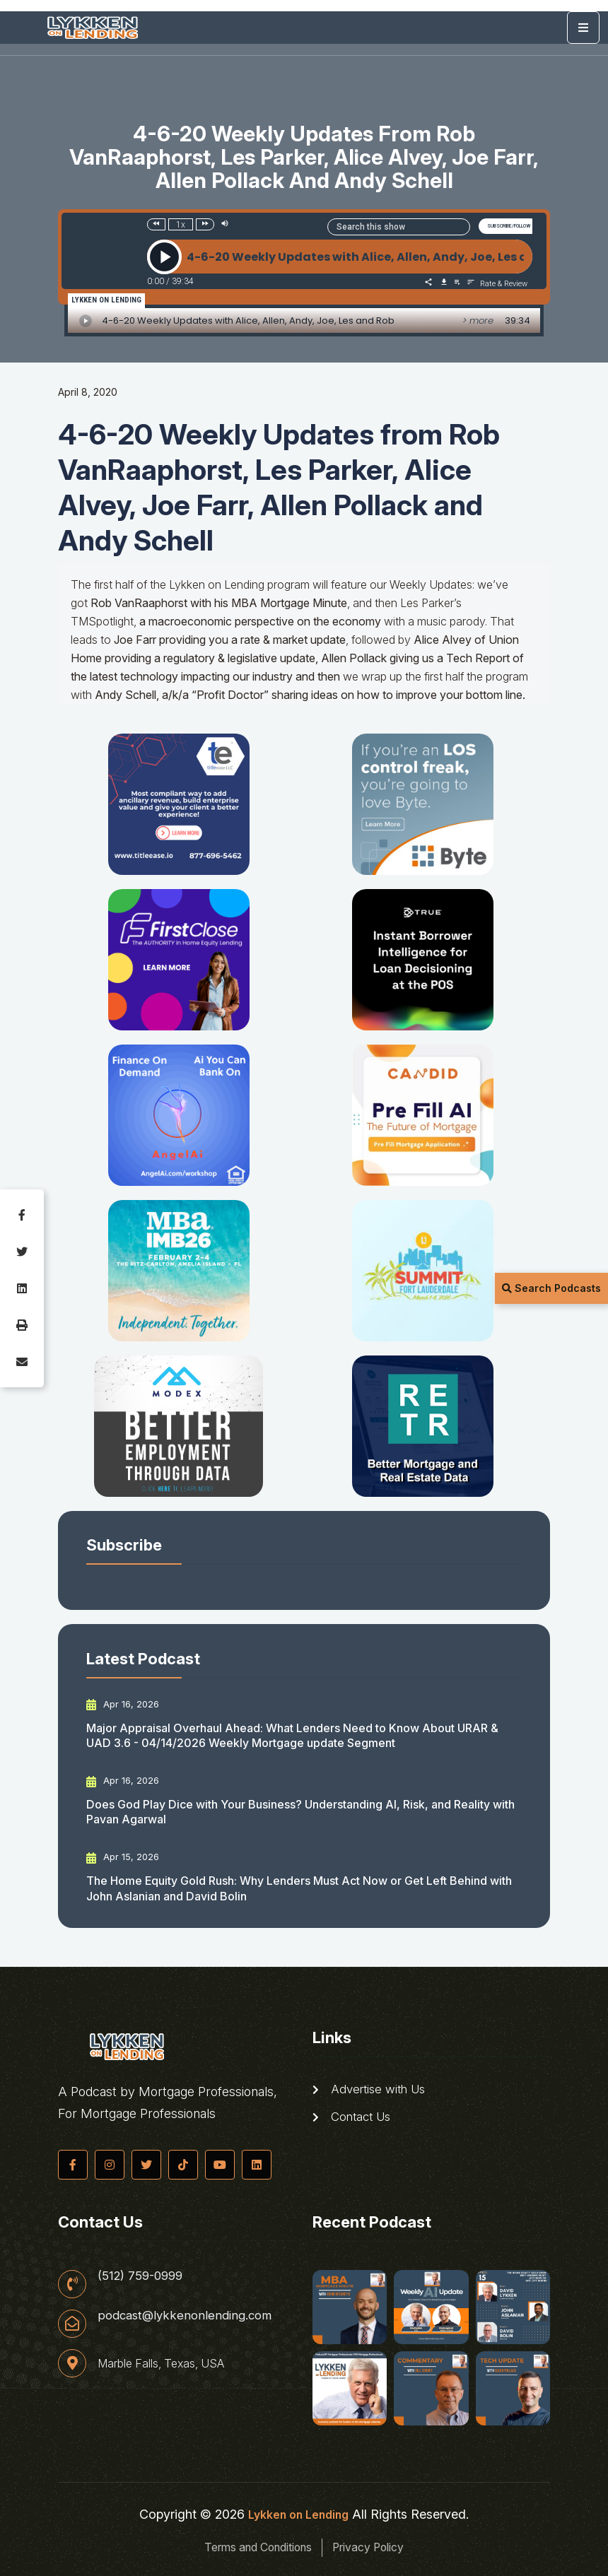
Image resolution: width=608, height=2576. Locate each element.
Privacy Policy (382, 2546)
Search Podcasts (551, 1288)
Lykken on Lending (298, 2514)
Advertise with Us (372, 2089)
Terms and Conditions (248, 2546)
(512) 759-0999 (143, 2276)
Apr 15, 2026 (123, 1857)
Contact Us (354, 2120)
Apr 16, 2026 (124, 1704)
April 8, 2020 (87, 392)
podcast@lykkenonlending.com (189, 2318)
